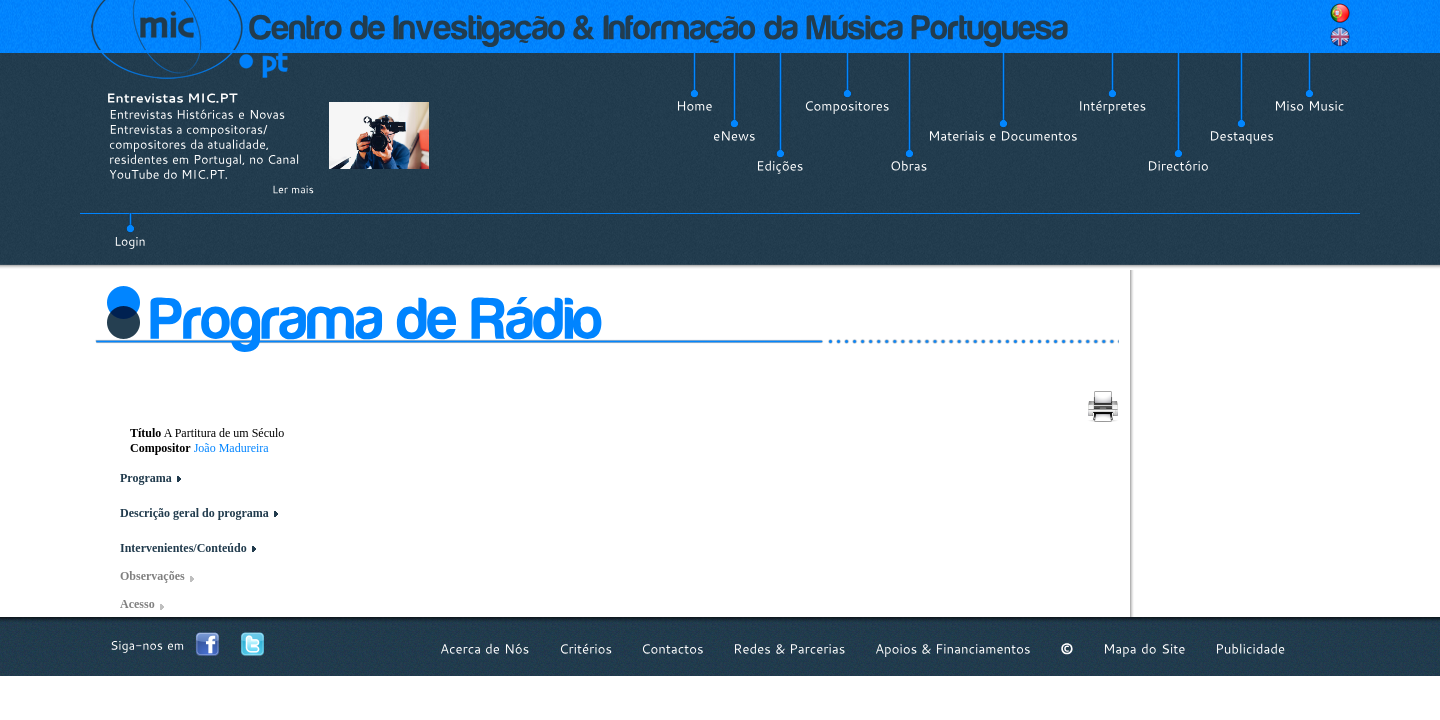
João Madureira (231, 448)
